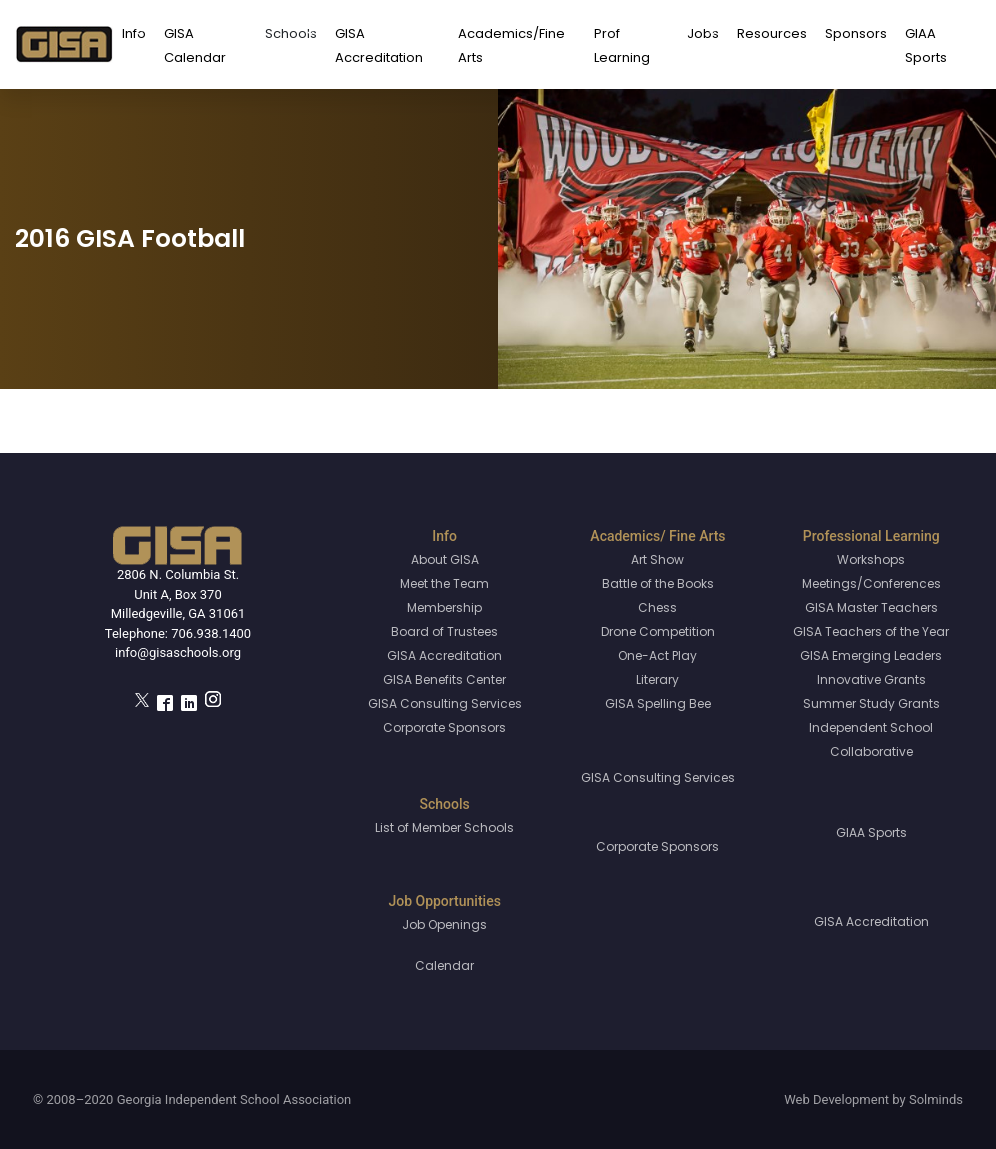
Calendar (444, 965)
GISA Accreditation (379, 45)
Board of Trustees (444, 631)
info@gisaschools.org (178, 652)
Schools (291, 33)
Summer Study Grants (871, 703)
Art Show (657, 559)
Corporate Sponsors (444, 727)
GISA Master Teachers (871, 607)
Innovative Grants (871, 679)
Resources (772, 33)
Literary (657, 679)
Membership (444, 607)
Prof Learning (622, 45)
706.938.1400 (211, 633)
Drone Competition (658, 631)
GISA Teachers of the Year (871, 631)
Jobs (703, 33)
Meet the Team (444, 583)
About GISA (445, 559)
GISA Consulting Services (445, 703)
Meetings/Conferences (871, 583)
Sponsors (856, 33)
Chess (657, 607)
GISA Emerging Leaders (871, 655)
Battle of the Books (658, 583)
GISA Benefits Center (444, 679)
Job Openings (444, 924)
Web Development (836, 1099)
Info (134, 33)
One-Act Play (657, 655)
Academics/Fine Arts (511, 45)
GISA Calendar (195, 45)
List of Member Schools (444, 827)
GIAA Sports (926, 45)
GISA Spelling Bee (658, 703)
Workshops (871, 559)
